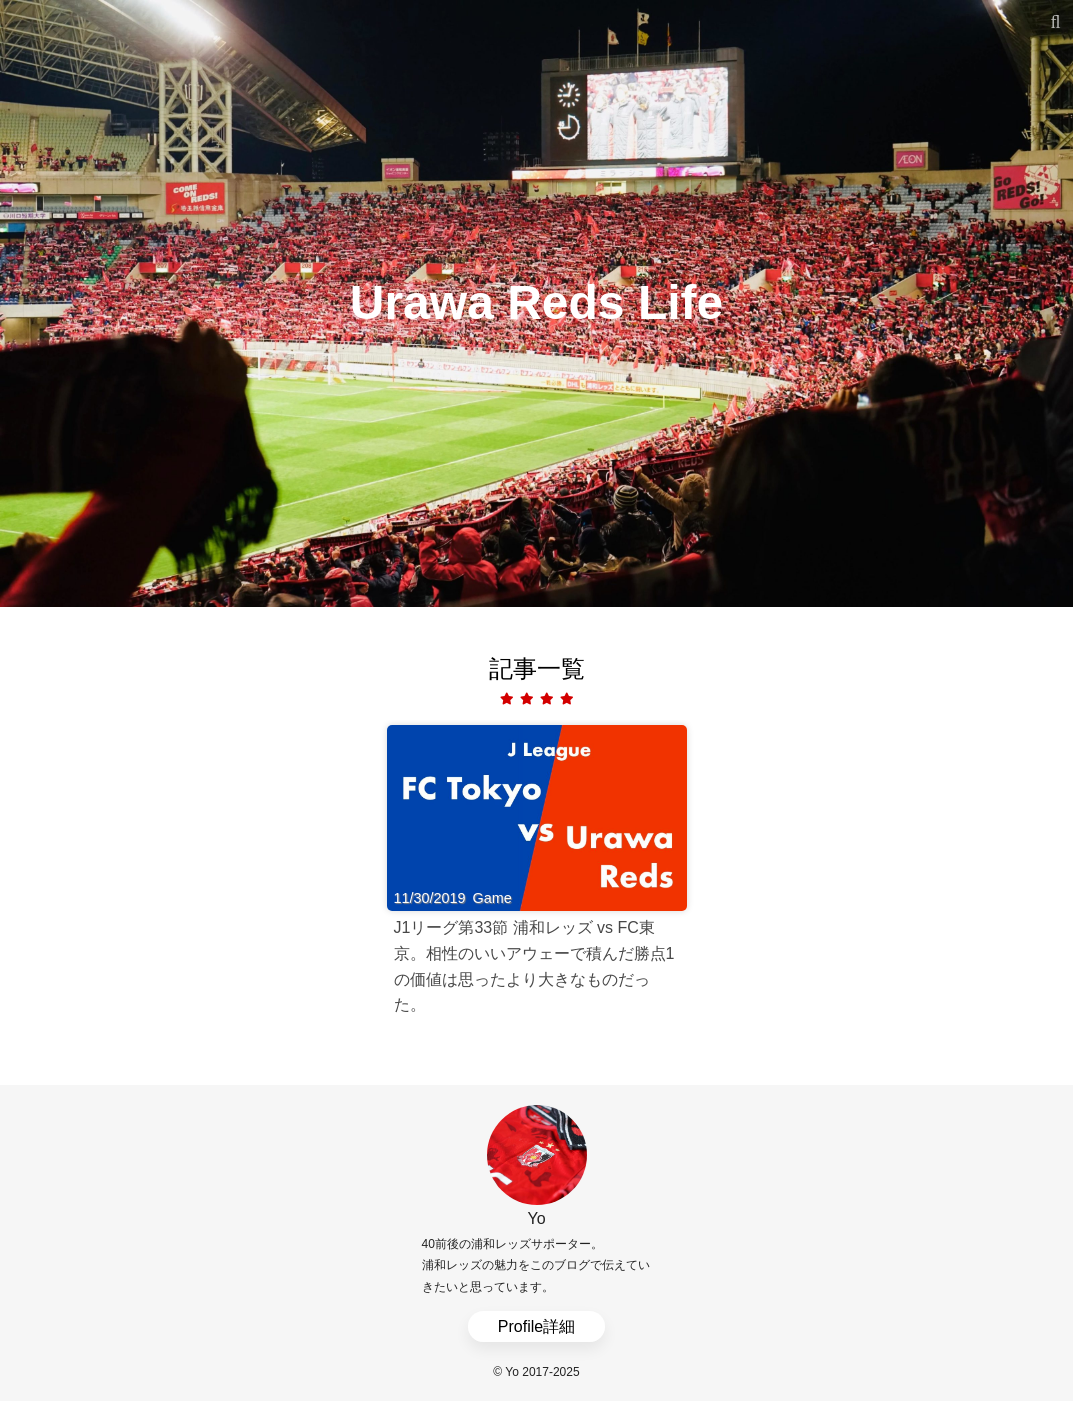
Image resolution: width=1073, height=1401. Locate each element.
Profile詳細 (536, 1326)
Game (492, 898)
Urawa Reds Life (536, 302)
